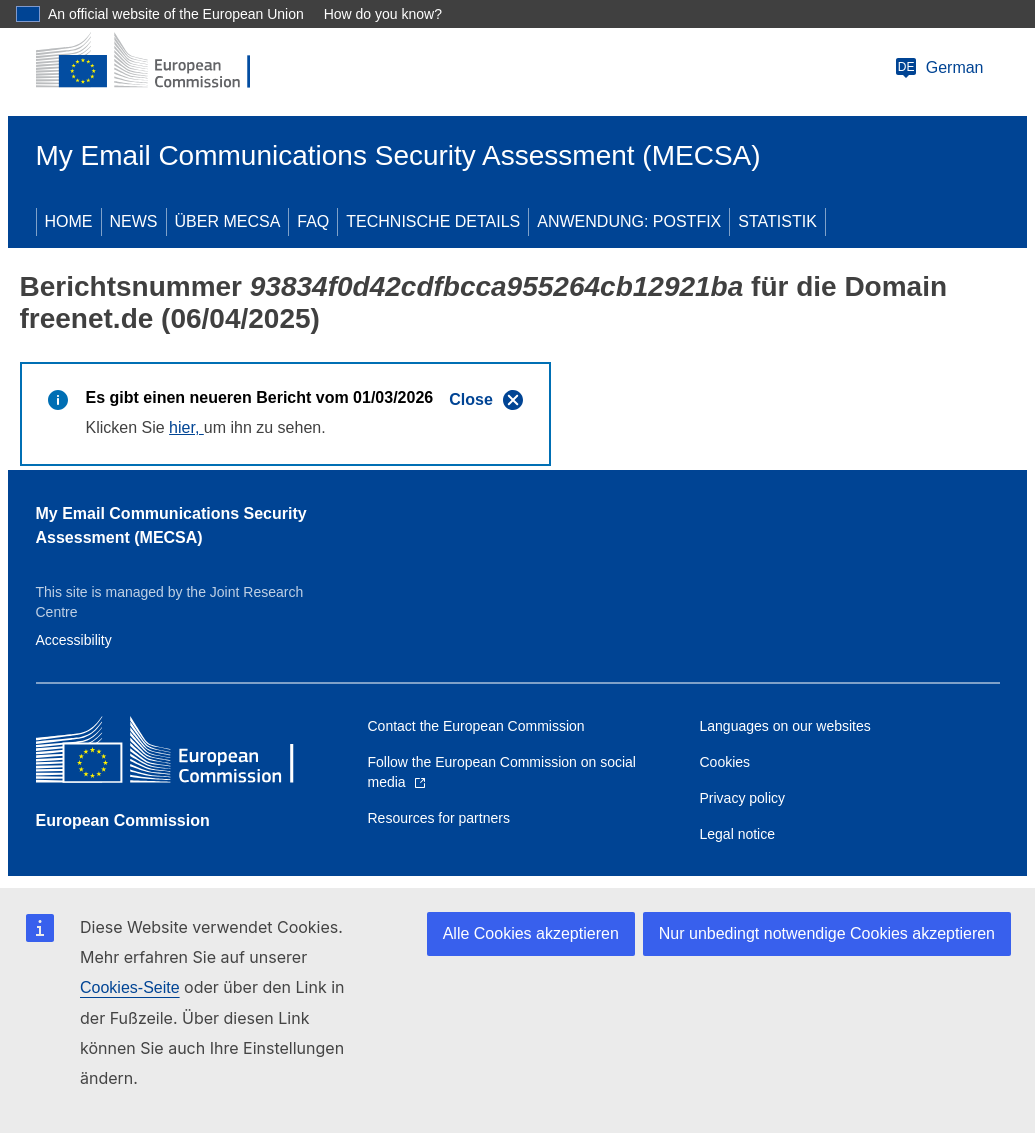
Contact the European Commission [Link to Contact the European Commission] (476, 726)
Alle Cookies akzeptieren (531, 933)
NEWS (134, 221)
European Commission (123, 820)
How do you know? (383, 14)
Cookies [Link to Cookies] (725, 762)
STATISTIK (777, 221)
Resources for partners (439, 818)
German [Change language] (939, 68)
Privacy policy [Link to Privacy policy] (743, 798)
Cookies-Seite (130, 987)
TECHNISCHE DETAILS (433, 221)
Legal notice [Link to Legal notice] (738, 834)
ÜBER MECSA (228, 221)
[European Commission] (157, 62)
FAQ (313, 221)
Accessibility (74, 640)
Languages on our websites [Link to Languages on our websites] (785, 726)
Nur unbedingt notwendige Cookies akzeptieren (827, 933)
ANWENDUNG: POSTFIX (629, 221)
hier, (186, 427)
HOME (69, 221)
